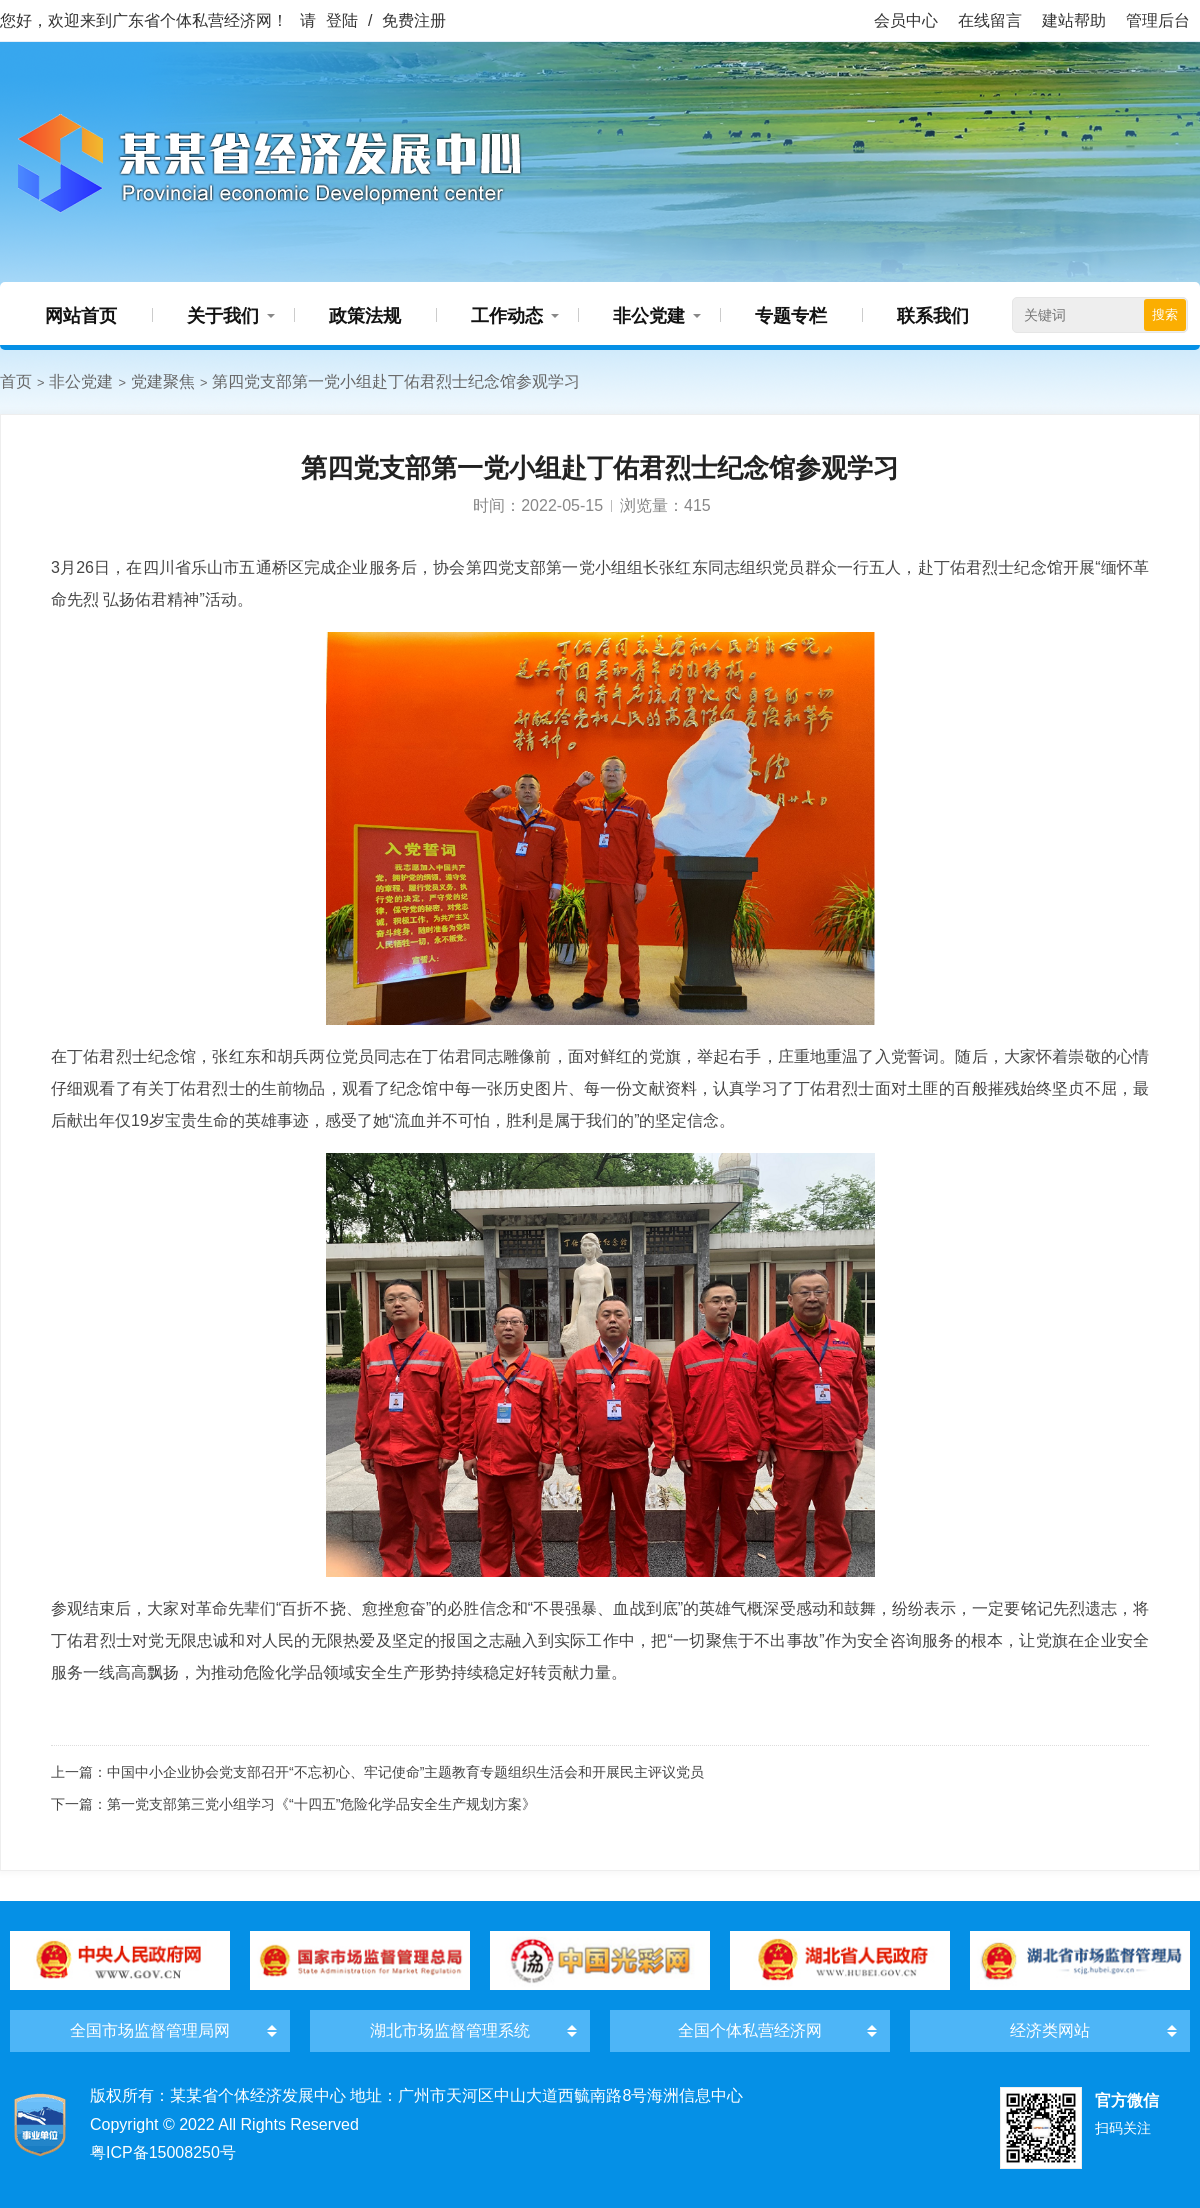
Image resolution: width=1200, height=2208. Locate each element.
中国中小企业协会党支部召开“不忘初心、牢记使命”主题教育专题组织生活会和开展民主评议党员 (405, 1772)
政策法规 (365, 316)
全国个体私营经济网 (750, 2030)
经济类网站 (1050, 2030)
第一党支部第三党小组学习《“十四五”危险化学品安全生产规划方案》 (321, 1804)
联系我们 (933, 316)
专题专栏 (791, 316)
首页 (16, 381)
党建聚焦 (163, 381)
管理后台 (1158, 20)
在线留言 (990, 20)
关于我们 (223, 316)
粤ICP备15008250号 (163, 2152)
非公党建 (649, 316)
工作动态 (507, 316)
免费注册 (414, 20)
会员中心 (906, 20)
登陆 (342, 20)
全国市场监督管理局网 (150, 2030)
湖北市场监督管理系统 (450, 2030)
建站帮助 (1074, 20)
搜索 (1165, 314)
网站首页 (81, 316)
